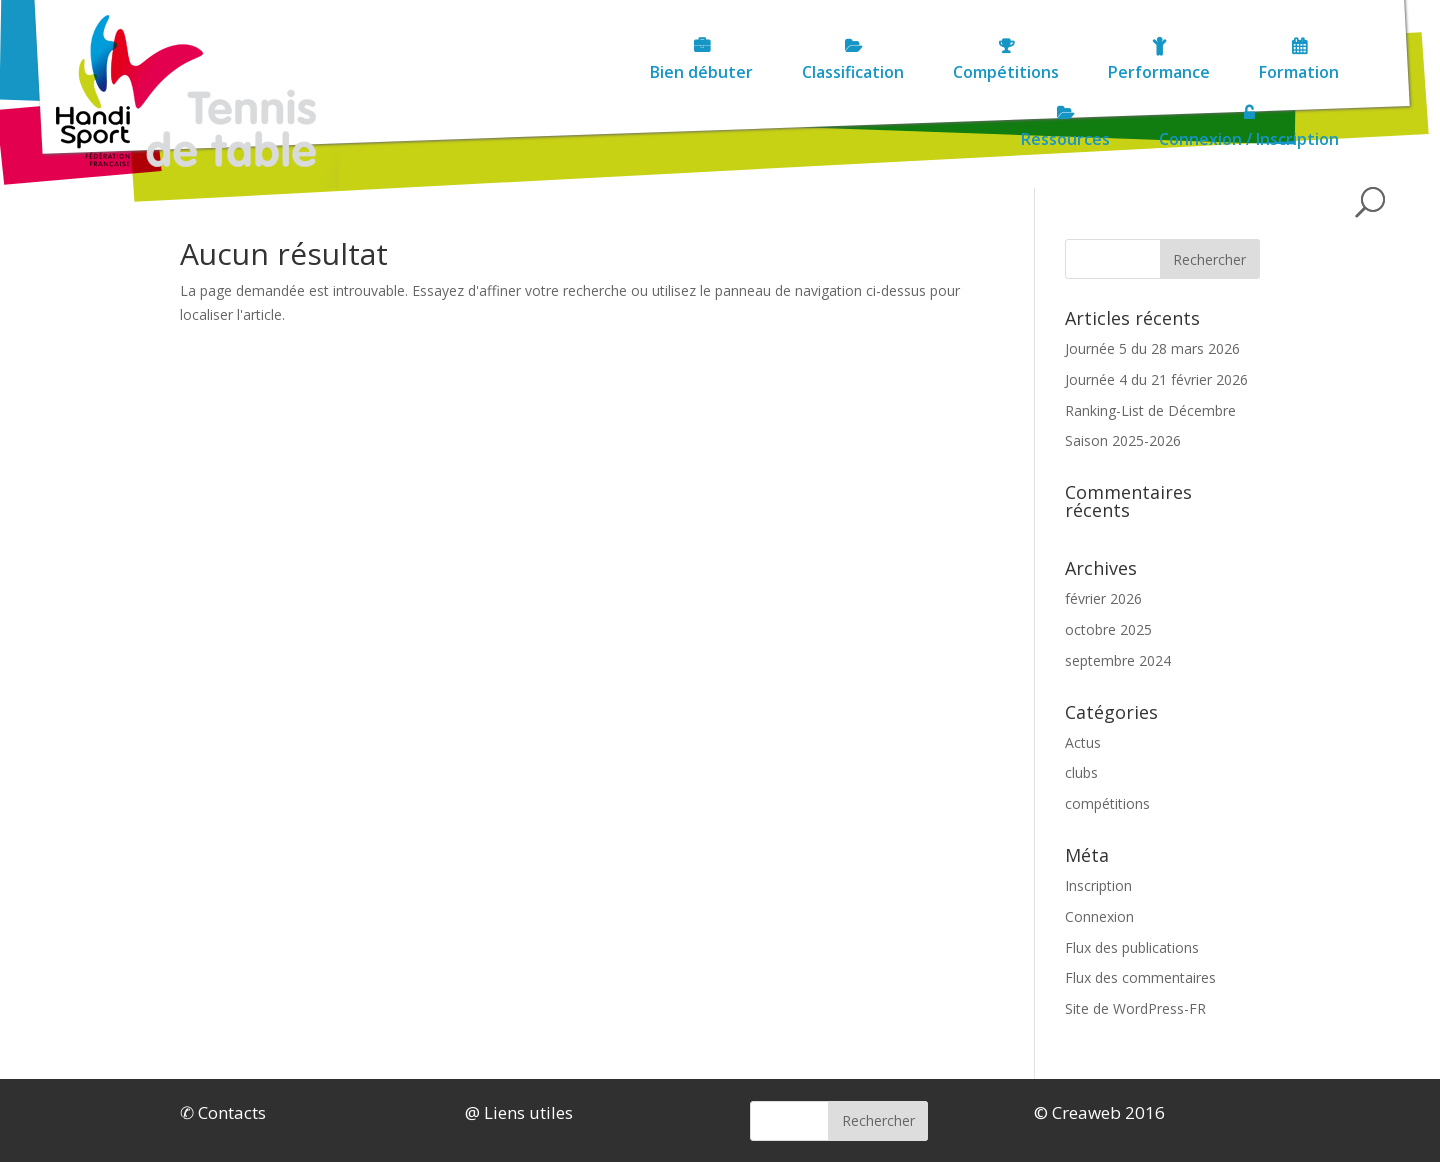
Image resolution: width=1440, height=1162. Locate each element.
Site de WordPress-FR (1135, 1008)
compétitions (1107, 803)
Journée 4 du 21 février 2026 (1156, 379)
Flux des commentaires (1140, 977)
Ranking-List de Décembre (1150, 410)
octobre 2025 (1108, 629)
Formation (1161, 72)
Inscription (1098, 885)
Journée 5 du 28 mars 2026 (1152, 348)
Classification (715, 72)
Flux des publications (1132, 947)
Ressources (1294, 72)
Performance (1021, 72)
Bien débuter (563, 72)
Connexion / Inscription (1249, 139)
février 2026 (1103, 598)
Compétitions (868, 72)
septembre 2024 (1118, 660)
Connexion (1099, 916)
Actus (1083, 742)
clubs (1081, 772)
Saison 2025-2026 (1123, 440)
